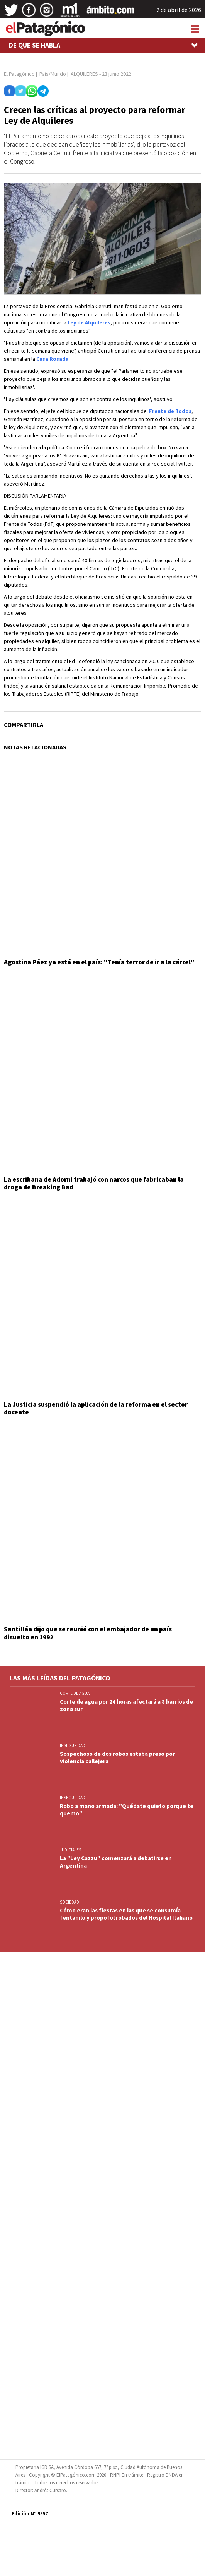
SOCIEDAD (69, 1902)
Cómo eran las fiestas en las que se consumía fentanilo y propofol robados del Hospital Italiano (126, 1914)
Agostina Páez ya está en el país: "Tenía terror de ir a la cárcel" (99, 962)
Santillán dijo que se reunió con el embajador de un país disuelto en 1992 (88, 1633)
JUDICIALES (70, 1850)
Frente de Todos (170, 411)
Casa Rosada (52, 358)
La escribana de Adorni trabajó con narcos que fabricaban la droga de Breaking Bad (94, 1183)
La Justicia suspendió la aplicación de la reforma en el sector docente (96, 1408)
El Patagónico (19, 73)
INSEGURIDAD (72, 1745)
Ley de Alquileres (89, 322)
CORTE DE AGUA (75, 1693)
